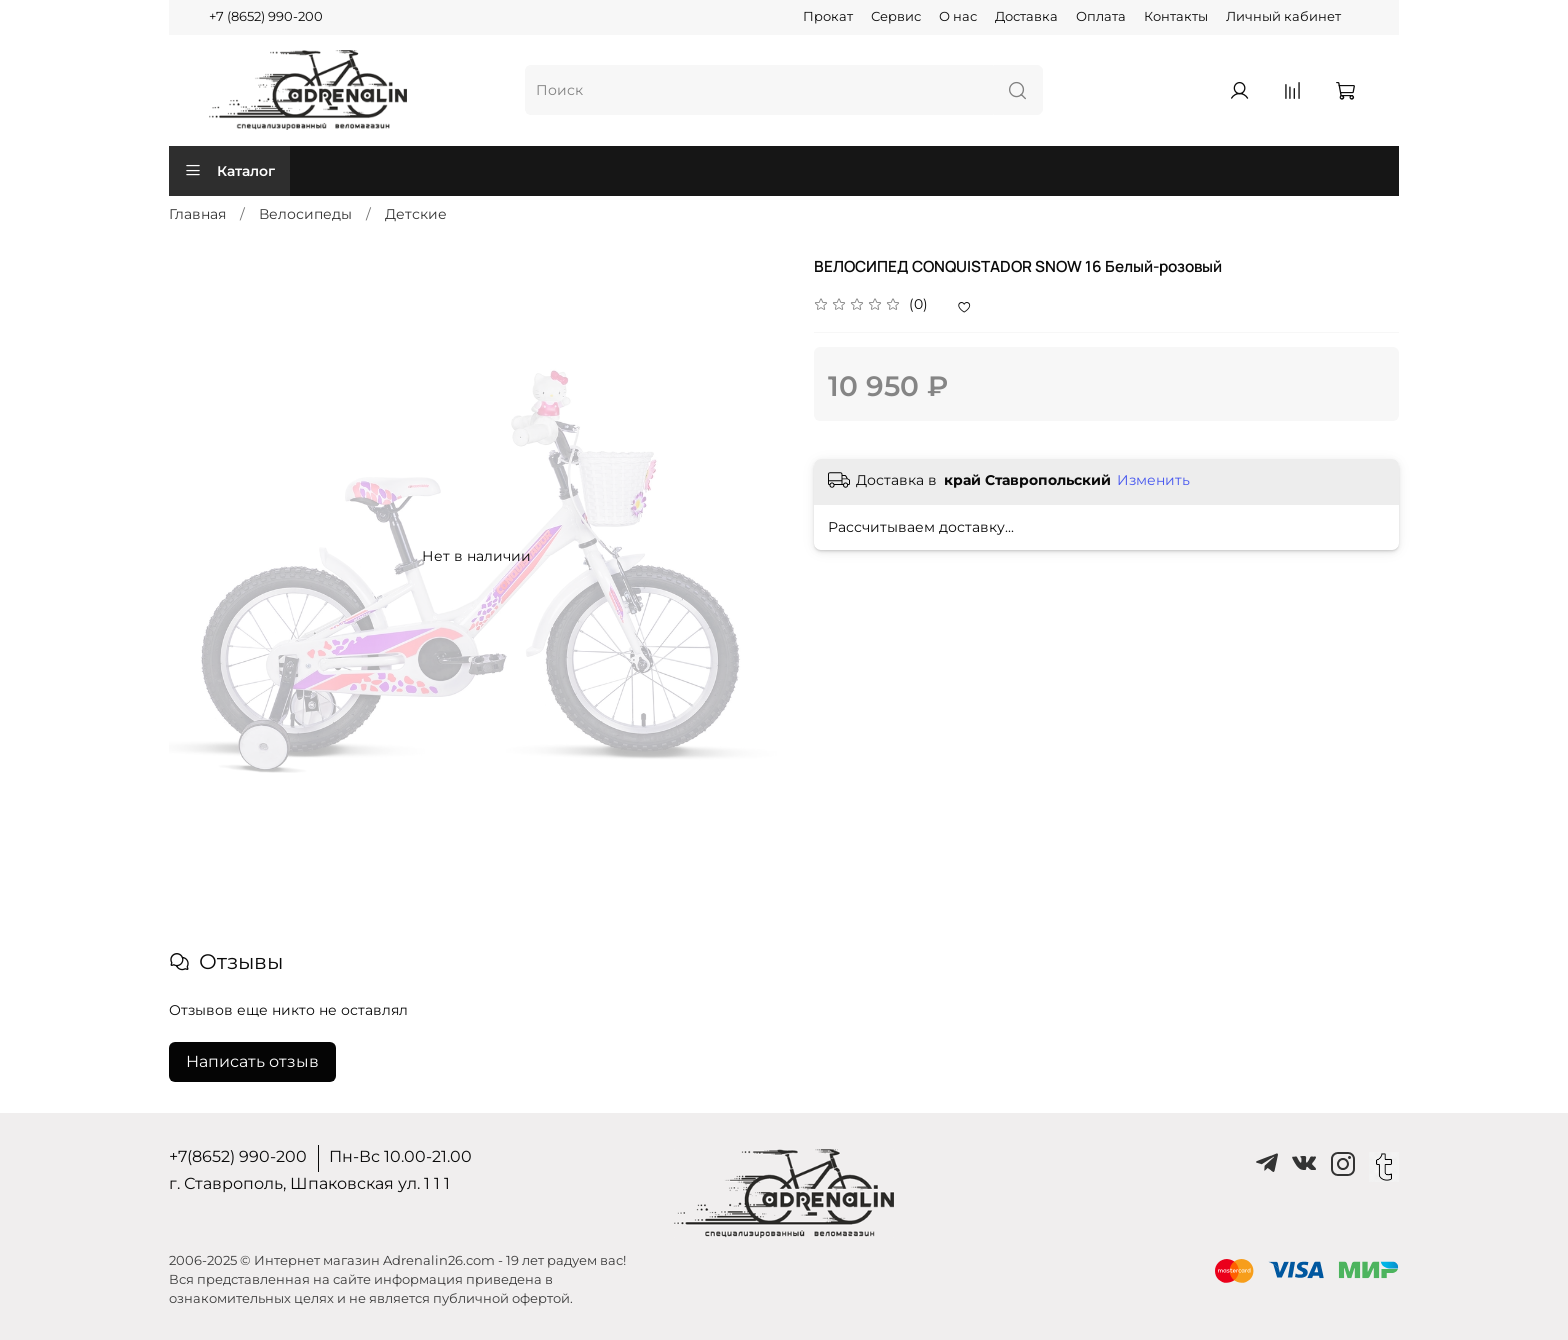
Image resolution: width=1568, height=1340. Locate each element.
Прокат (828, 16)
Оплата (1101, 16)
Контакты (1176, 16)
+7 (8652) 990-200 (266, 16)
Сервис (896, 16)
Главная (197, 214)
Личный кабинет (1283, 16)
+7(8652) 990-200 (238, 1156)
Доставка (1026, 16)
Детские (416, 214)
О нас (958, 16)
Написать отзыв (252, 1061)
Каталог (229, 171)
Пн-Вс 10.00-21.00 (400, 1156)
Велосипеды (305, 214)
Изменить (1153, 480)
